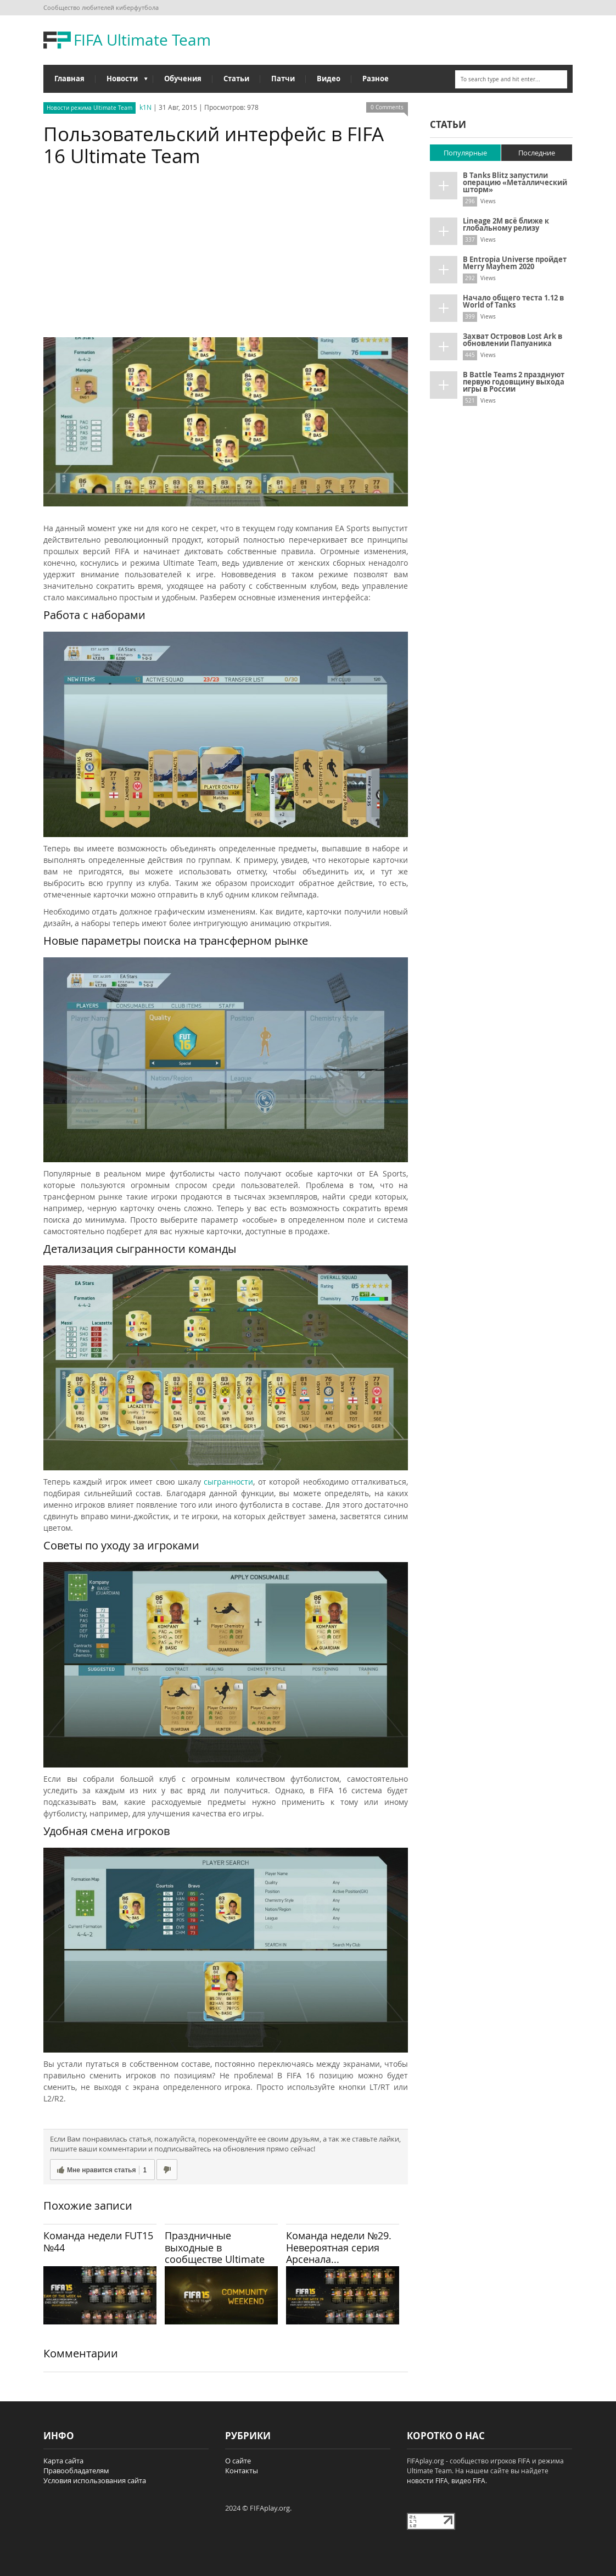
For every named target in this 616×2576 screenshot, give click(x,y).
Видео (328, 78)
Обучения (182, 78)
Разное (375, 78)
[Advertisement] (225, 255)
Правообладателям (76, 2470)
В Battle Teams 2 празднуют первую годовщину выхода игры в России (513, 382)
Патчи (283, 78)
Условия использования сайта (94, 2480)
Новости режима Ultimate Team (89, 107)
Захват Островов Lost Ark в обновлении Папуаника (512, 339)
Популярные (465, 153)
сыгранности (228, 1481)
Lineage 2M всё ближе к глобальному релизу (506, 224)
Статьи (236, 78)
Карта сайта (63, 2461)
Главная (69, 78)
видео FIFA (468, 2480)
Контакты (241, 2470)
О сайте (238, 2461)
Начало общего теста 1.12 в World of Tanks (513, 301)
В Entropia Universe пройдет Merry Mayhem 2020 (515, 262)
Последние (536, 153)
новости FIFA (427, 2480)
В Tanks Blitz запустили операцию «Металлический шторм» (515, 182)
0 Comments (387, 107)
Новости (122, 81)
